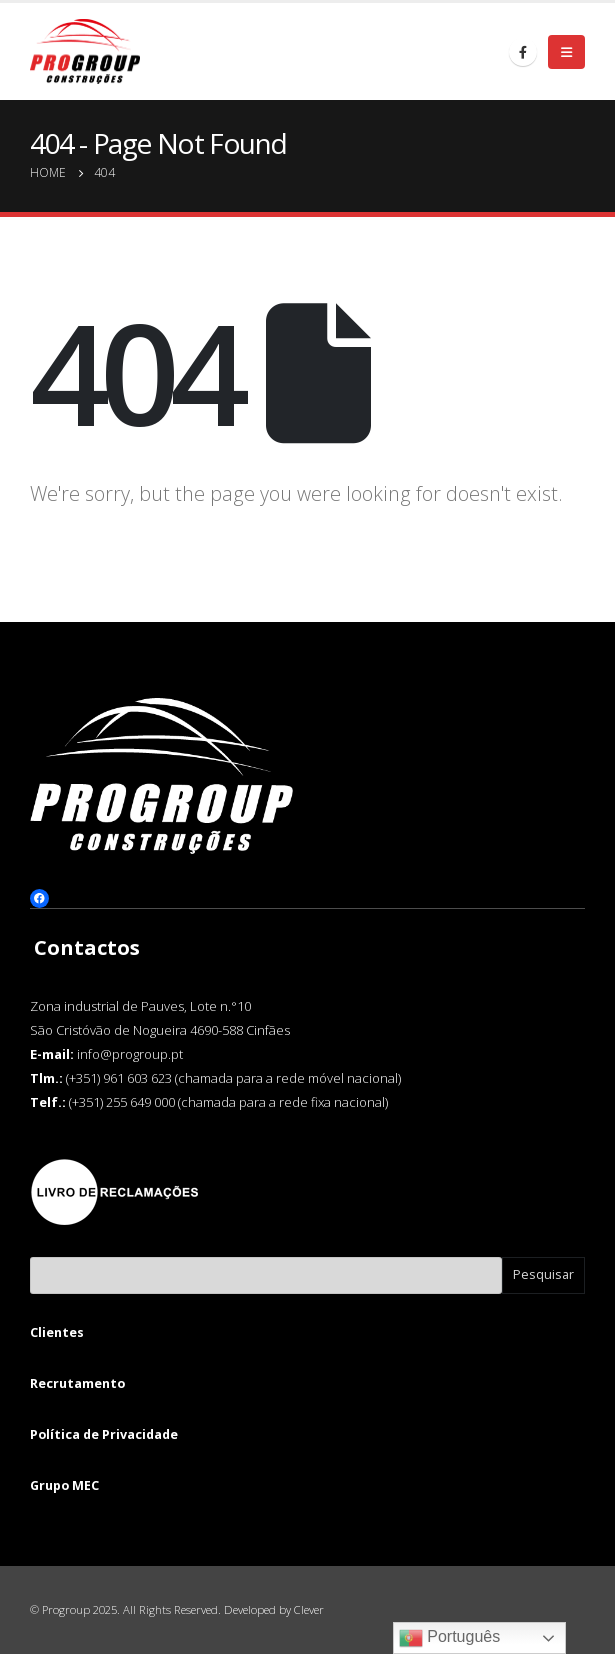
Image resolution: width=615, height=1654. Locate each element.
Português (449, 1638)
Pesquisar (543, 1274)
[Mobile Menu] (566, 52)
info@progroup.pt (130, 1054)
